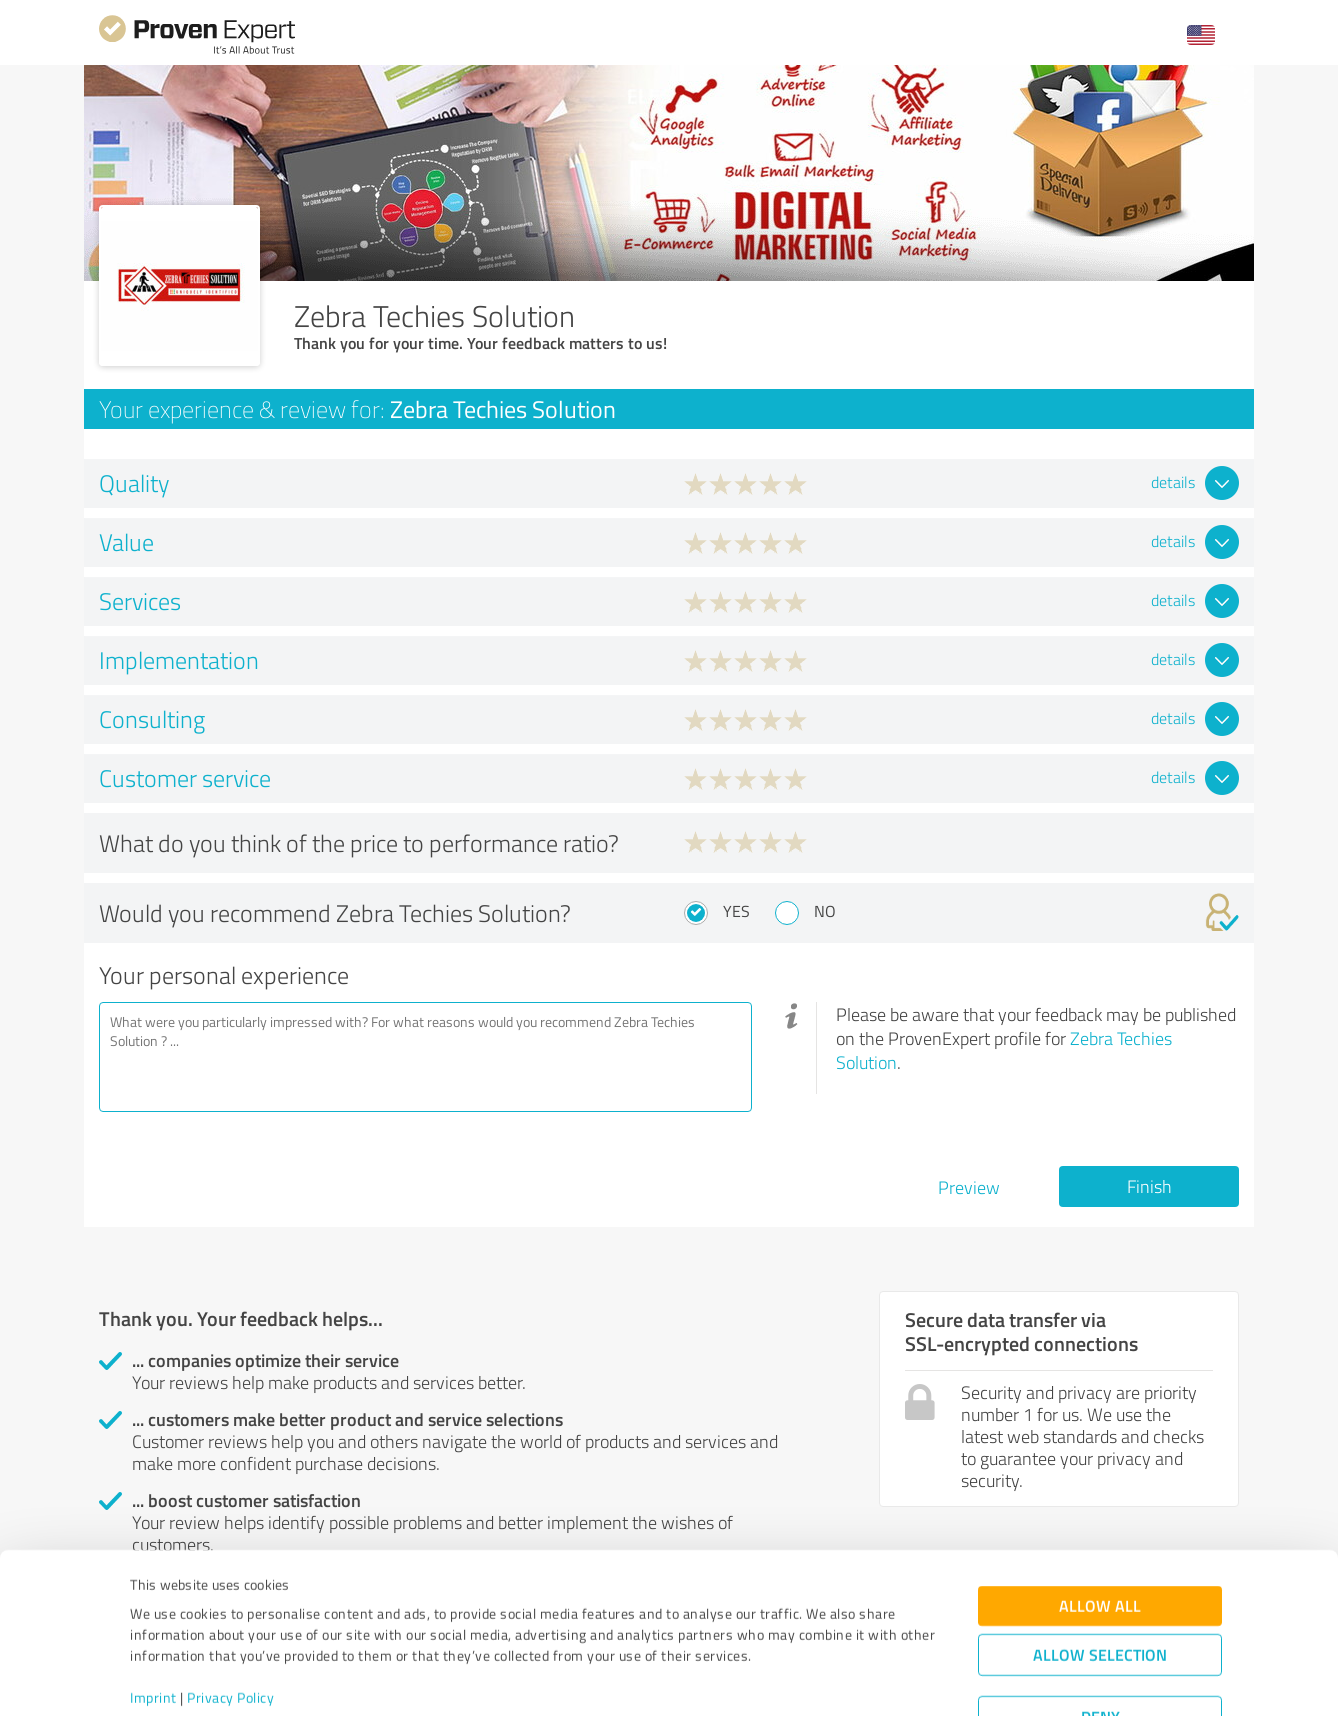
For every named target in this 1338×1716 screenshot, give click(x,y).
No (825, 911)
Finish (1149, 1186)
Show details (794, 1678)
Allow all (1100, 1530)
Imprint (153, 1622)
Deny (1100, 1641)
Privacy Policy (230, 1622)
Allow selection (1100, 1579)
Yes (736, 911)
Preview (969, 1187)
